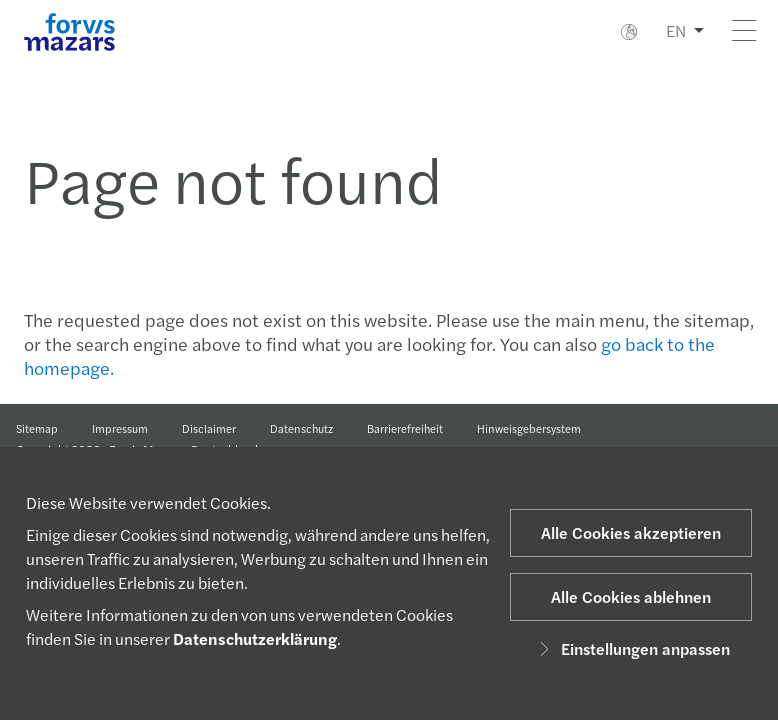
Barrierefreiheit (405, 428)
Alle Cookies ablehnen (631, 596)
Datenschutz (301, 428)
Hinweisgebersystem (529, 428)
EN (676, 30)
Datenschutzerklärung (255, 638)
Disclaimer (209, 428)
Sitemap (37, 428)
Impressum (120, 428)
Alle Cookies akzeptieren (631, 532)
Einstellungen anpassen (631, 648)
